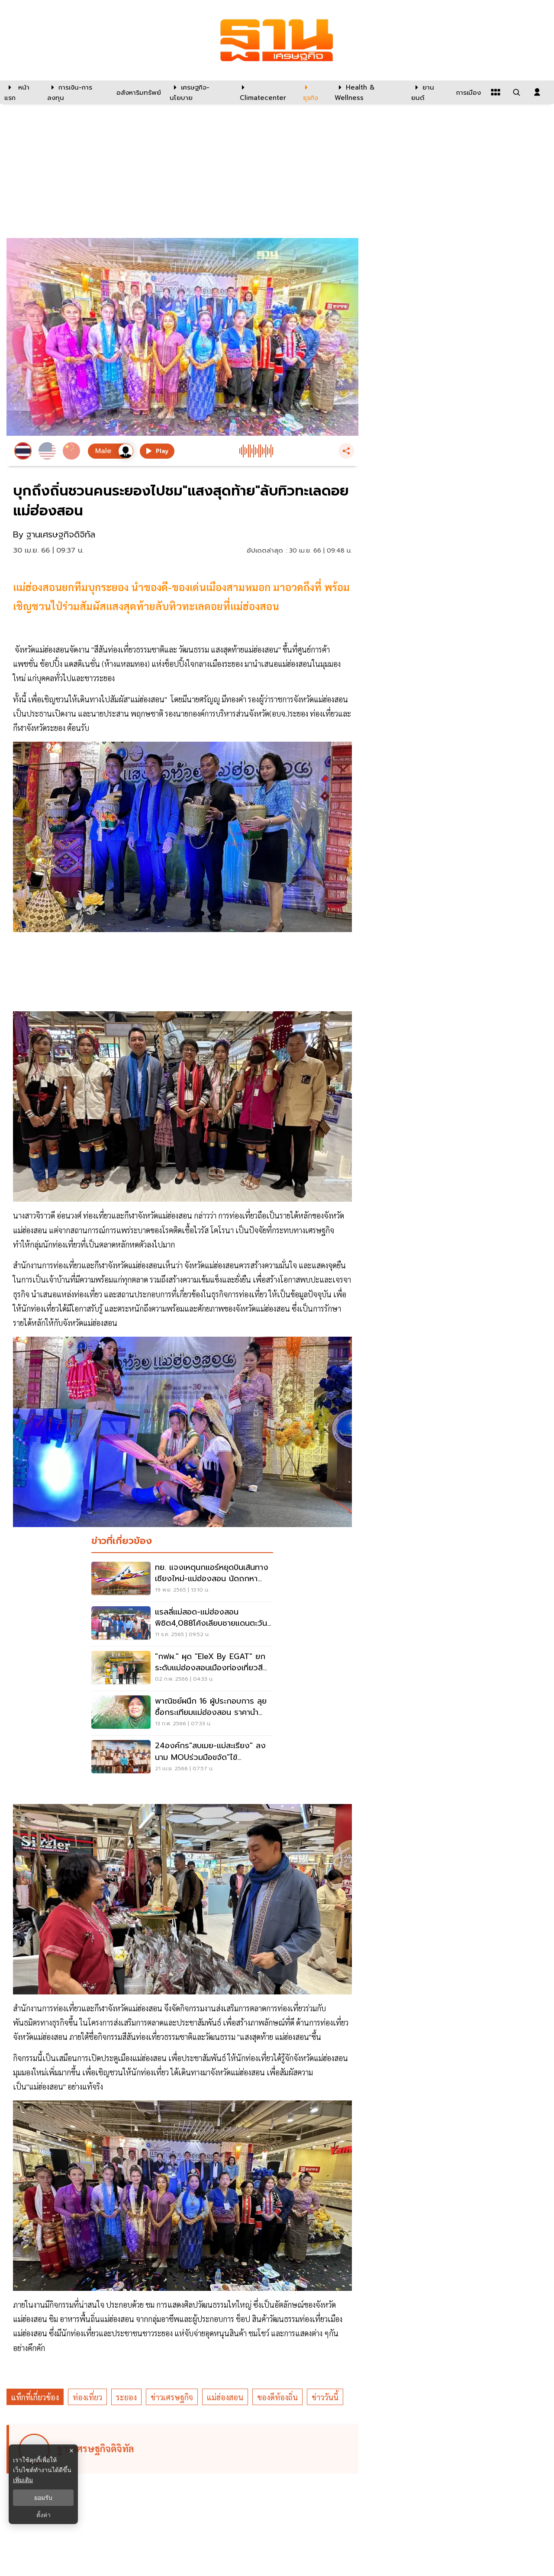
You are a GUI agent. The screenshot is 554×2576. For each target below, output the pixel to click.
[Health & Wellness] (369, 92)
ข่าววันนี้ (325, 2397)
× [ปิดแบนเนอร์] (71, 2450)
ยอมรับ (43, 2497)
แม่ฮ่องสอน (225, 2397)
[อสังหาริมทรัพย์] (137, 92)
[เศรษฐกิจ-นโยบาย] (199, 92)
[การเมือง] (467, 92)
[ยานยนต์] (428, 92)
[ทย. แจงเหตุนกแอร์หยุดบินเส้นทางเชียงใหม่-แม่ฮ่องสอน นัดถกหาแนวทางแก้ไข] (182, 1579)
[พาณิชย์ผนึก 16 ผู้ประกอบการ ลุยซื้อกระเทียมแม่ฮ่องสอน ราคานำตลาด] (182, 1713)
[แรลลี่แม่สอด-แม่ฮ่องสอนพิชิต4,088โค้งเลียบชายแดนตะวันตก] (182, 1624)
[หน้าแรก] (21, 92)
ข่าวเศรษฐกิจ (172, 2397)
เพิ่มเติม (23, 2479)
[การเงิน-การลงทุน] (76, 92)
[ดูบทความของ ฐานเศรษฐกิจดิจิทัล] (183, 2449)
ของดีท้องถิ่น (277, 2397)
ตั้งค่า (43, 2515)
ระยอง (126, 2397)
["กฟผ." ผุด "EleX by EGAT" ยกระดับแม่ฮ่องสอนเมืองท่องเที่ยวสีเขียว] (182, 1668)
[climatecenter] (265, 92)
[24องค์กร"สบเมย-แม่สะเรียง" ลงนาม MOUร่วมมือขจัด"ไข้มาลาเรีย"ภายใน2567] (182, 1757)
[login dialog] (537, 92)
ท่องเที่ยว (87, 2397)
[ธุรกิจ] (313, 92)
